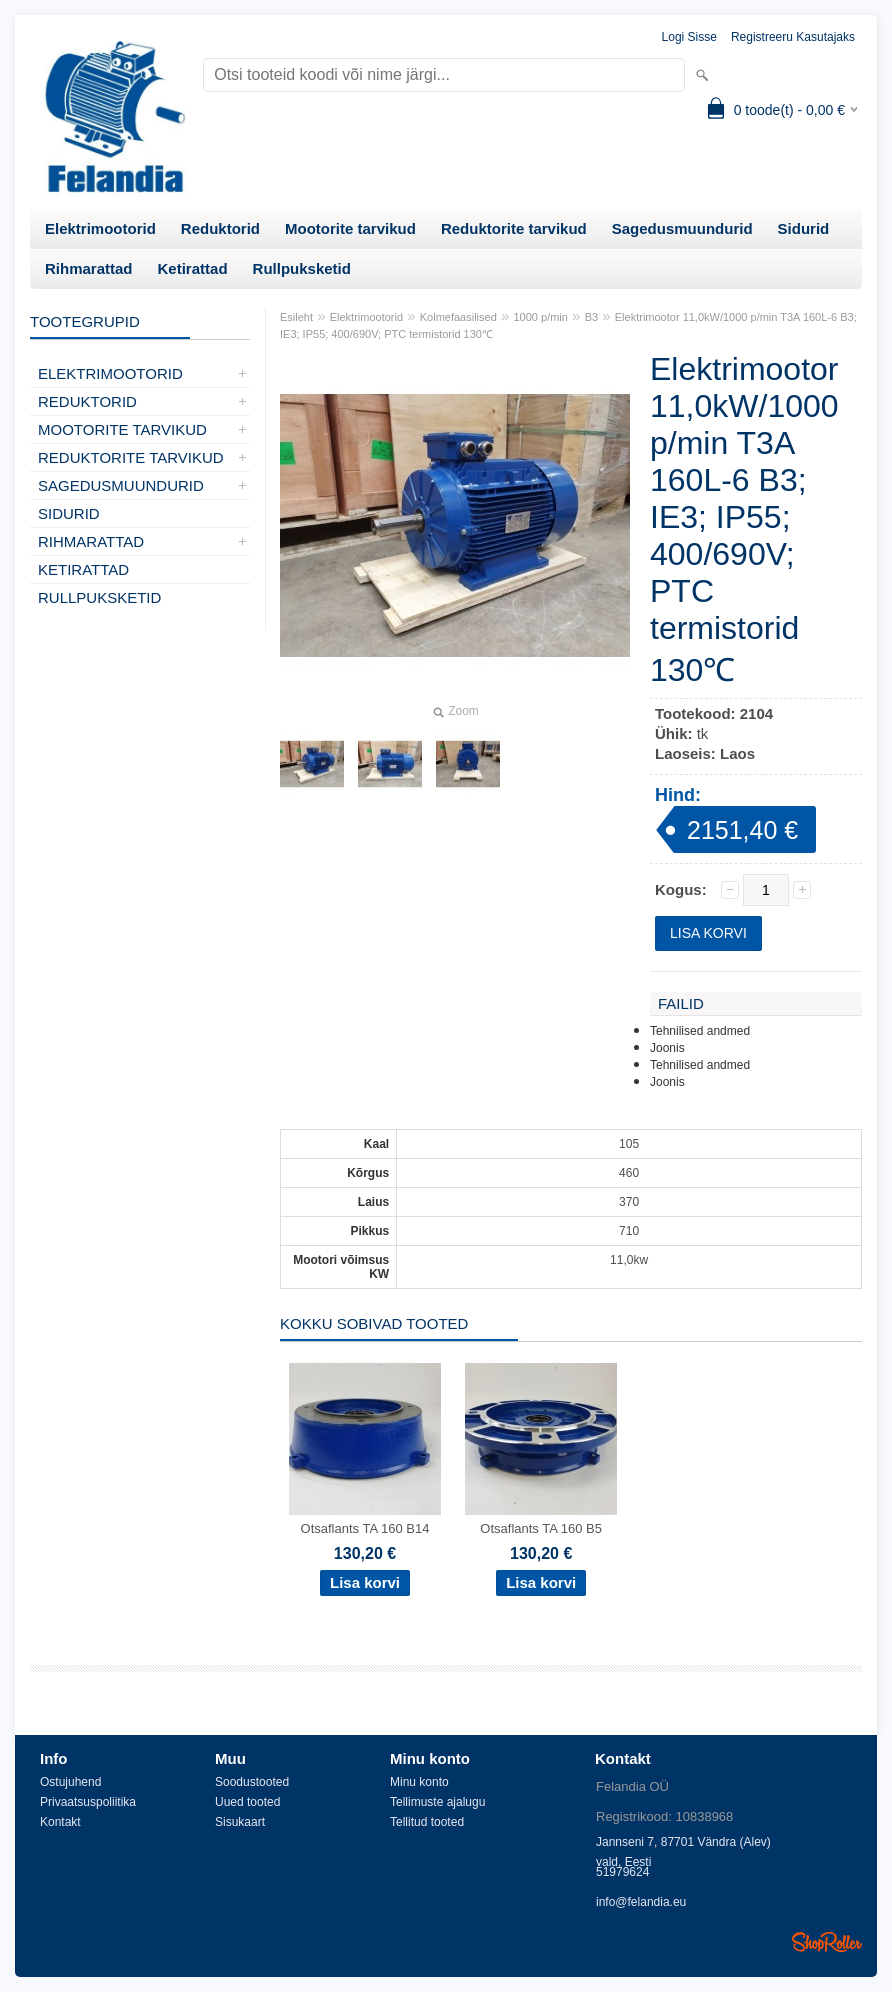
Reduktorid (220, 228)
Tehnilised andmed (700, 1031)
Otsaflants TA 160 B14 (365, 1528)
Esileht (296, 317)
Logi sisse (689, 37)
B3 (591, 317)
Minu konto (419, 1782)
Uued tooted (247, 1802)
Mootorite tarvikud (350, 228)
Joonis (667, 1048)
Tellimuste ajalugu (437, 1802)
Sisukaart (240, 1822)
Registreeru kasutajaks (793, 37)
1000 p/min (541, 317)
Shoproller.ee (827, 1942)
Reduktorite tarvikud (514, 228)
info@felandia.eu (641, 1902)
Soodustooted (252, 1782)
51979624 (622, 1872)
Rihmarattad (89, 268)
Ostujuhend (70, 1782)
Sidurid (804, 228)
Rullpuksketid (302, 268)
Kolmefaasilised (458, 317)
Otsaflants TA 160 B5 (541, 1528)
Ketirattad (193, 268)
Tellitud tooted (427, 1822)
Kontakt (60, 1822)
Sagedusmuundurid (682, 228)
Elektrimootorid (100, 228)
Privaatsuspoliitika (88, 1802)
